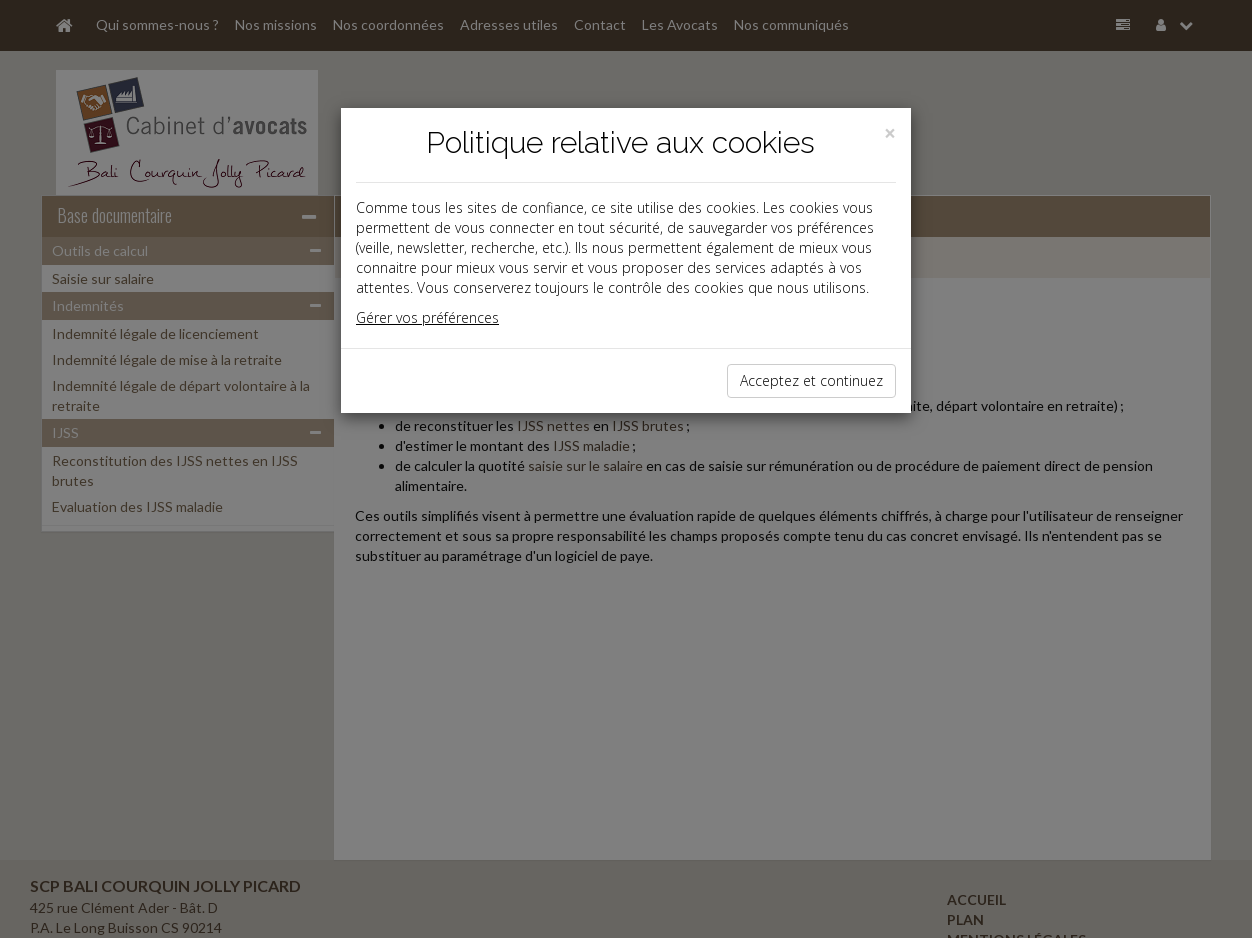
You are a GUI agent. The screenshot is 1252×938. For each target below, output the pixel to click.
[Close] (890, 133)
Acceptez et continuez (811, 380)
